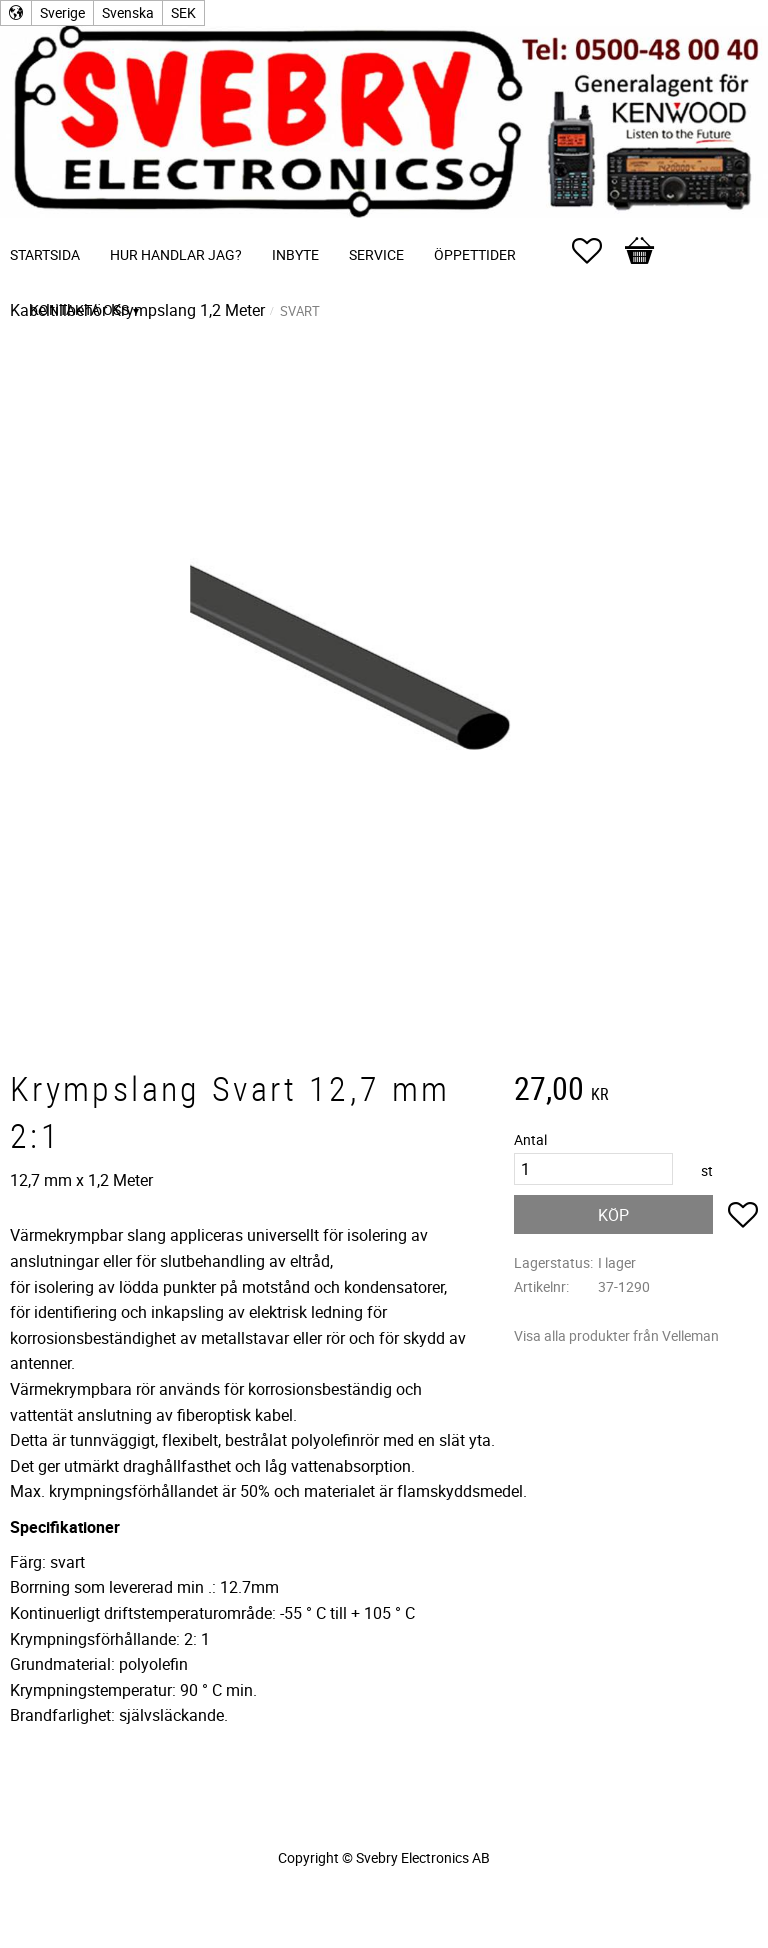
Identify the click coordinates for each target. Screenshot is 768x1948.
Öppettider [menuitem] (475, 254)
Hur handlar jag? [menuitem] (176, 254)
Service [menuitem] (376, 254)
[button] (597, 251)
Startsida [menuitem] (45, 254)
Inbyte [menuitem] (295, 254)
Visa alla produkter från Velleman (616, 1335)
